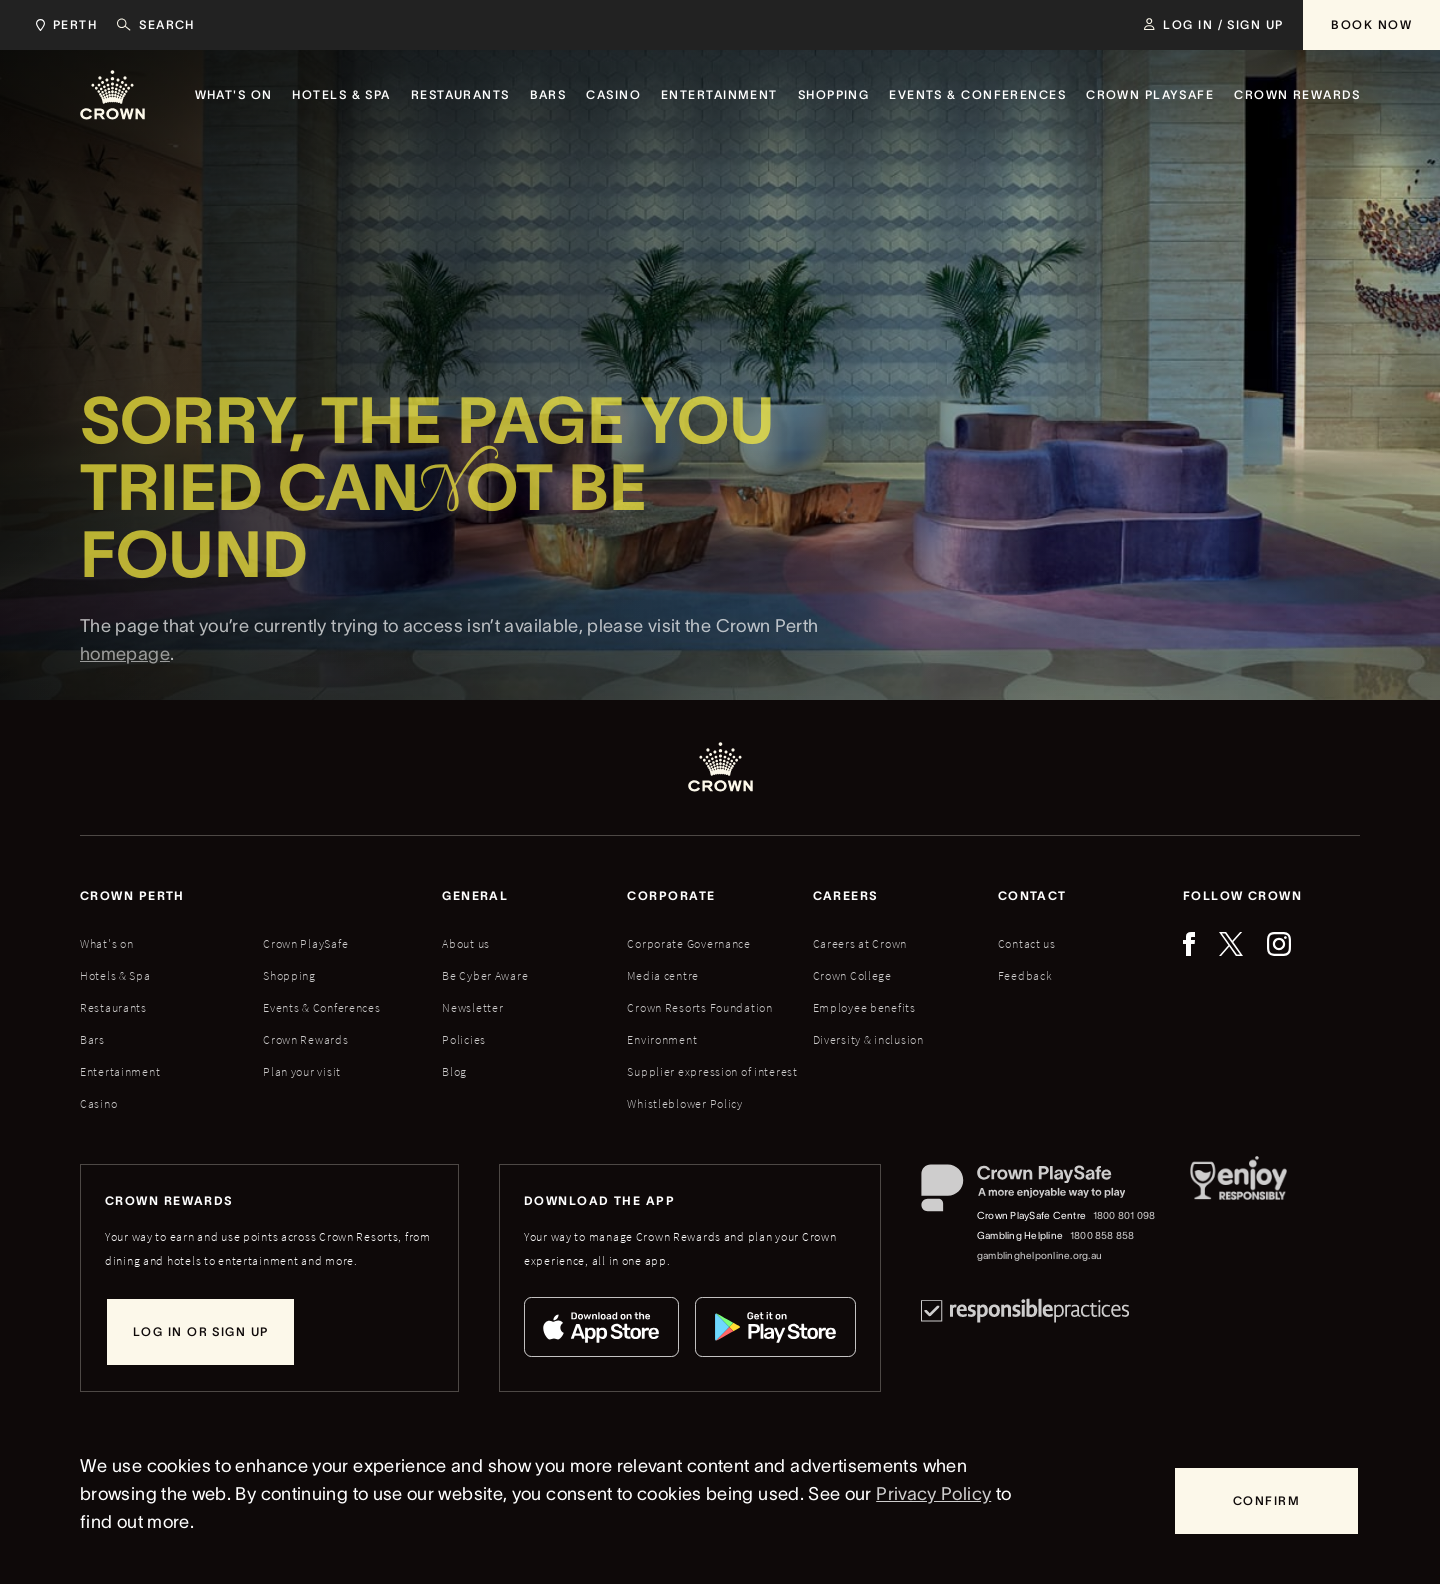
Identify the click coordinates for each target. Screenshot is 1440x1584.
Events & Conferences (321, 1007)
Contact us (1027, 943)
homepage (125, 689)
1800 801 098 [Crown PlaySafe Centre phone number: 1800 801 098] (1124, 1215)
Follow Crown (1242, 895)
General (475, 895)
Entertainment (120, 1071)
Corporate (671, 895)
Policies (464, 1039)
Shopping (289, 975)
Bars (92, 1039)
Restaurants (113, 1007)
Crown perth (132, 895)
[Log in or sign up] (200, 1332)
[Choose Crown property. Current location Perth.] (62, 25)
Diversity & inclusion (868, 1039)
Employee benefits (864, 1007)
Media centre (663, 975)
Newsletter (472, 1007)
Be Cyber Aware (485, 975)
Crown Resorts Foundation (699, 1007)
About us (466, 943)
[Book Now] (1371, 25)
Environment (662, 1039)
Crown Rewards (305, 1039)
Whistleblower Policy (684, 1103)
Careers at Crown (860, 943)
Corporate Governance (688, 943)
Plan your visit (302, 1071)
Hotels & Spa (115, 975)
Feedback (1025, 975)
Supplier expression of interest (712, 1071)
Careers (846, 895)
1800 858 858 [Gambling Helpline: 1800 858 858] (1102, 1235)
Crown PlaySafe (305, 943)
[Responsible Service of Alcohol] (1238, 1215)
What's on (106, 943)
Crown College (852, 975)
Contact (1032, 895)
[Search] (156, 25)
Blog (454, 1071)
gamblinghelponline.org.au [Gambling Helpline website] (1039, 1255)
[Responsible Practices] (1025, 1310)
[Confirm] (1266, 1501)
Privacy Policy (933, 1494)
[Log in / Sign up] (1213, 25)
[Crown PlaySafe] (1039, 1192)
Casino (98, 1103)
